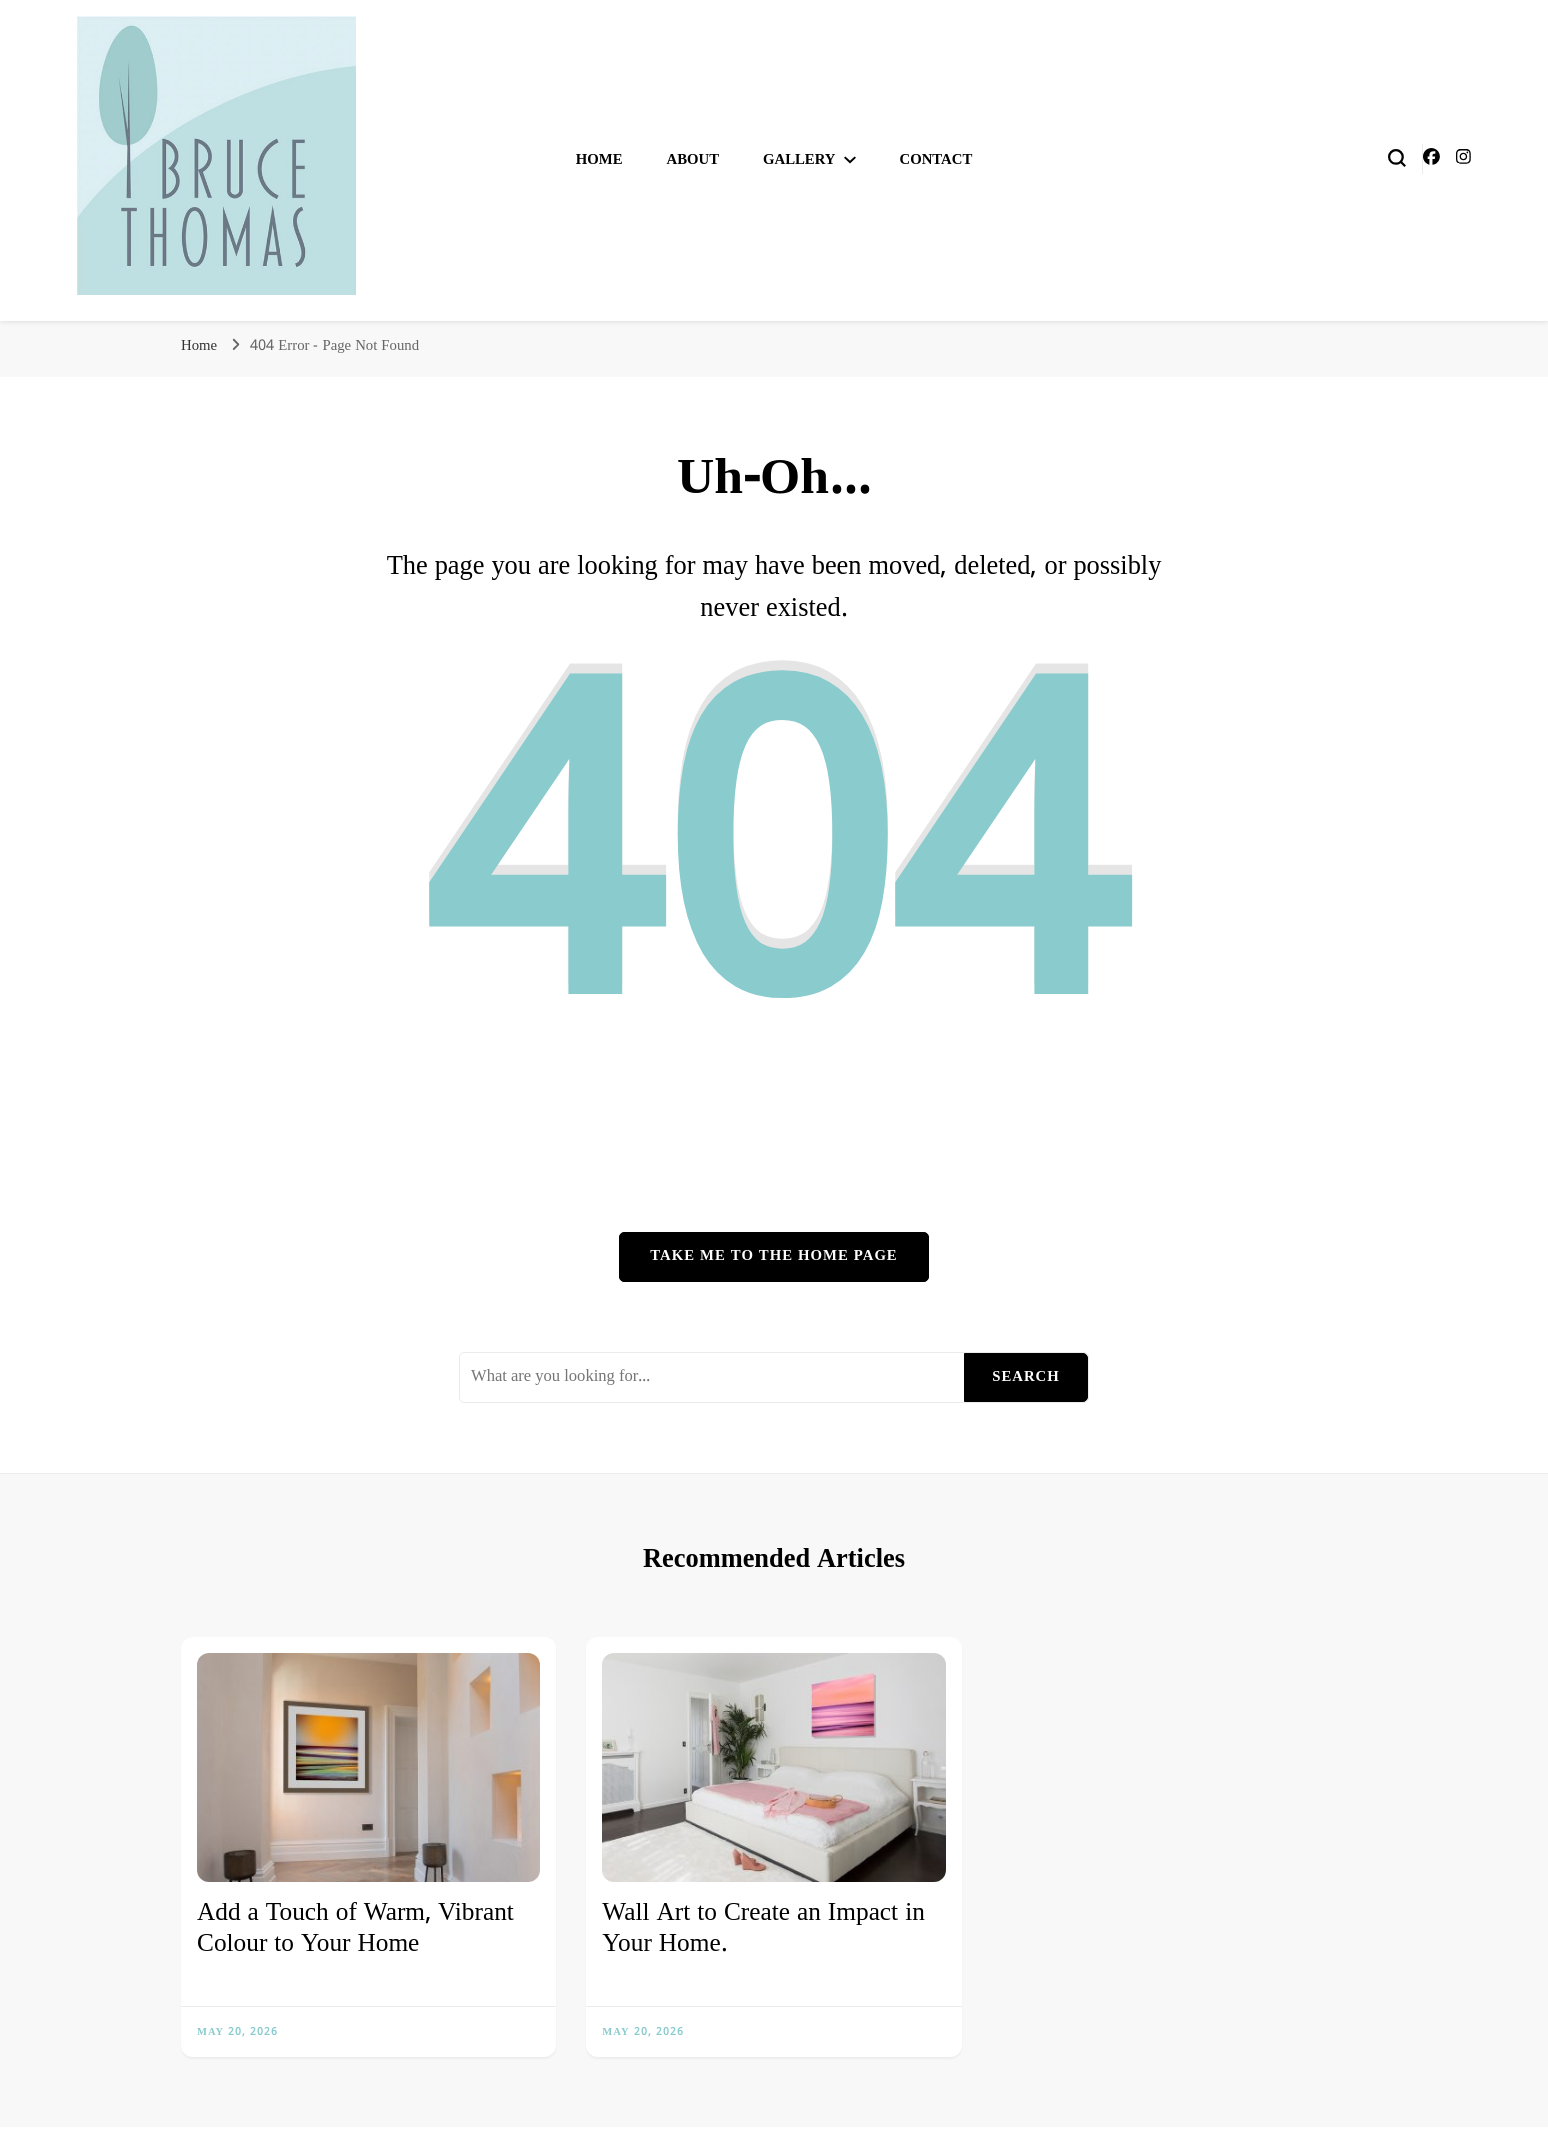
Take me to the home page (773, 1256)
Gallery (799, 160)
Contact (936, 160)
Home (599, 160)
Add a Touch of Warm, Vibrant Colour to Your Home (355, 1929)
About (692, 160)
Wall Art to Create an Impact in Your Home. (763, 1929)
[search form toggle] (1397, 158)
